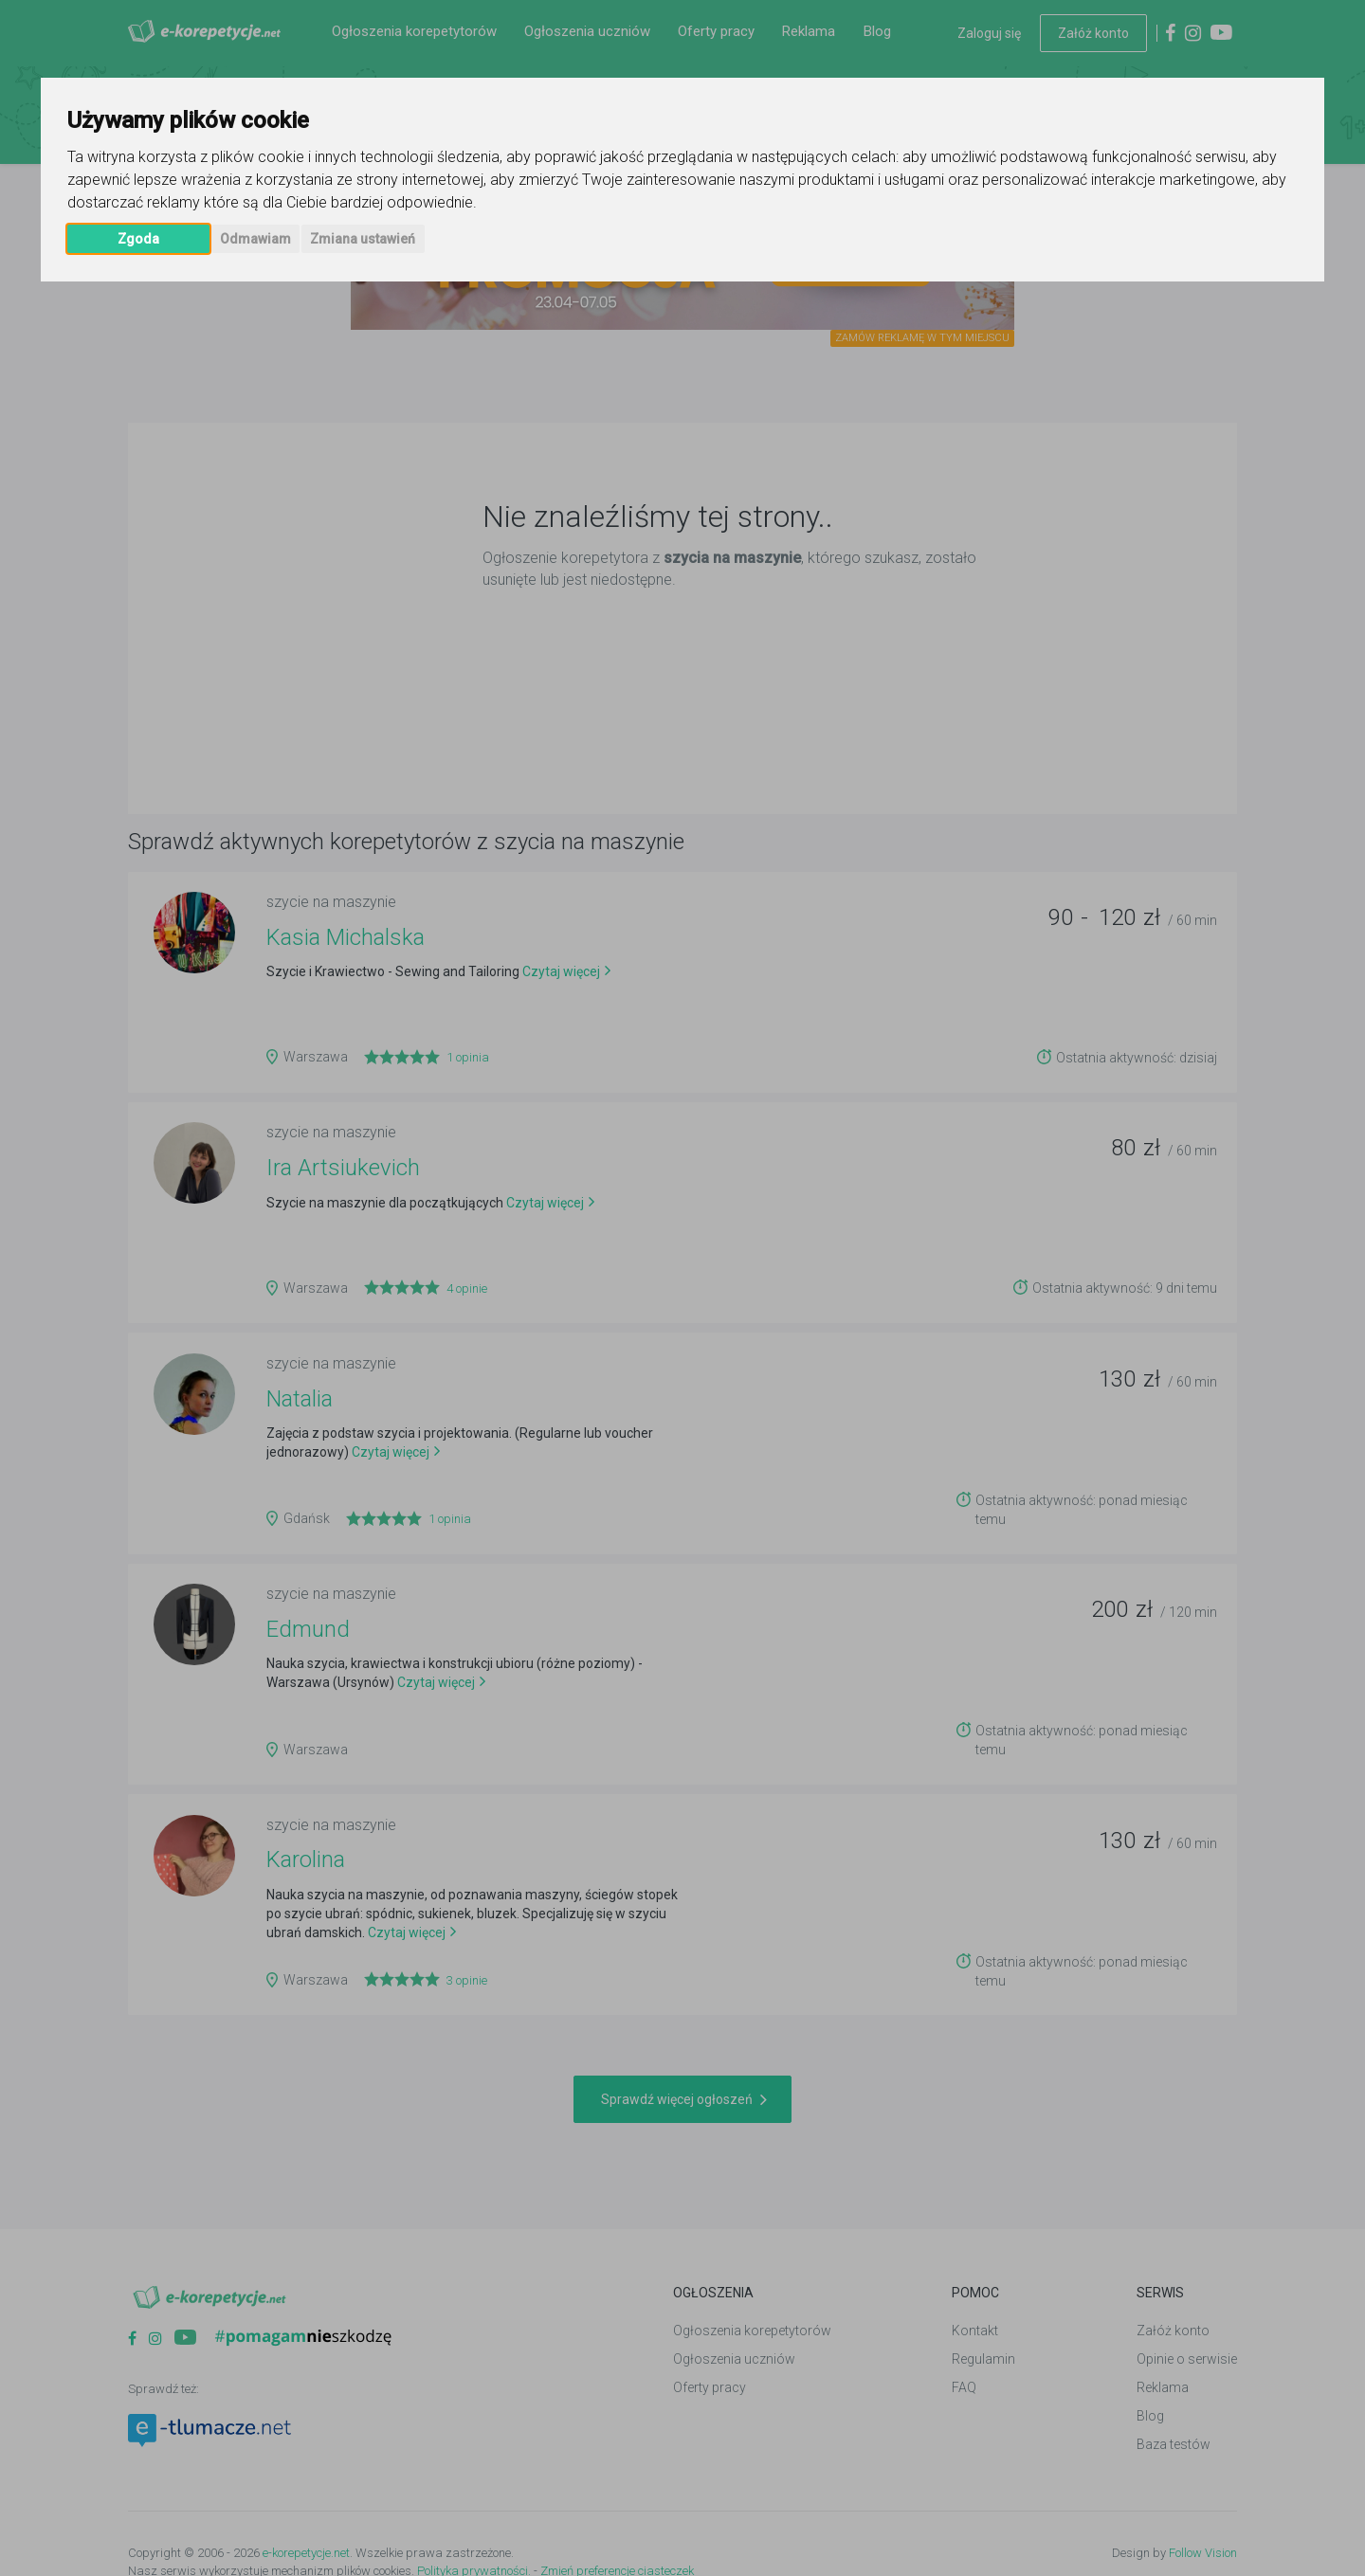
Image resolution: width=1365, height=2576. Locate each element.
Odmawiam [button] (255, 238)
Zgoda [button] (138, 238)
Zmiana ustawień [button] (362, 238)
